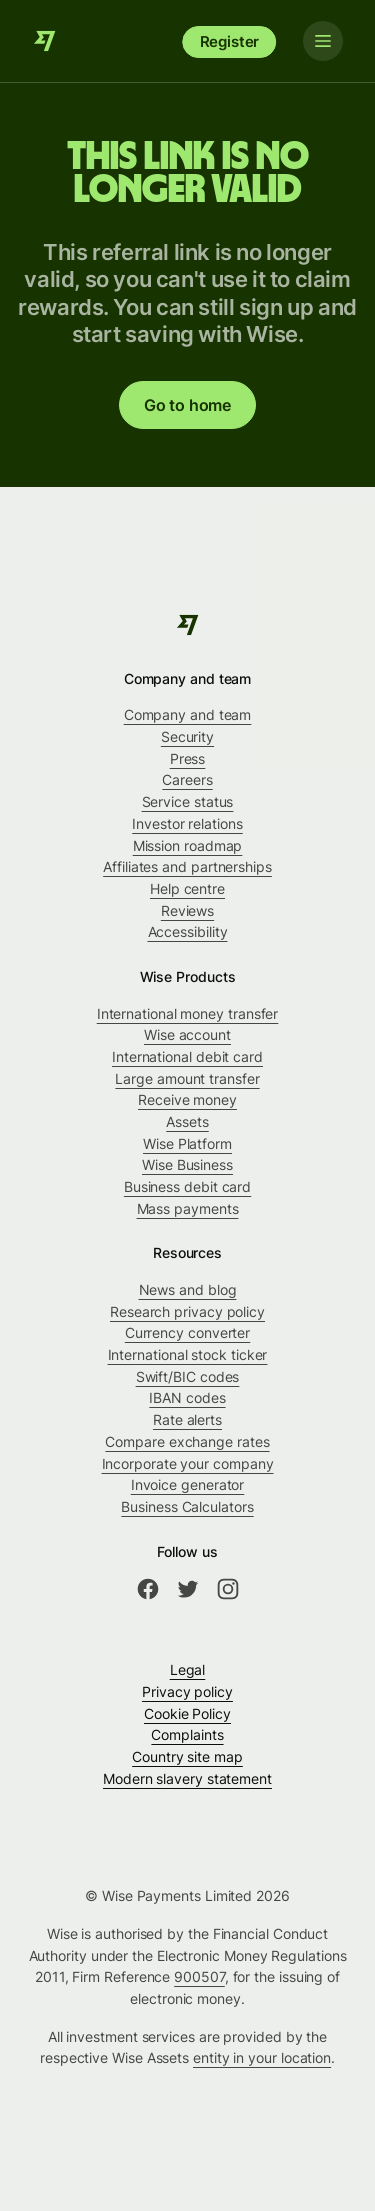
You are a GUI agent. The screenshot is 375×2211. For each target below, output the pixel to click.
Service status (188, 801)
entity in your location (262, 2057)
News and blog (188, 1289)
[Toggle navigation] (323, 41)
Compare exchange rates (187, 1441)
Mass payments (188, 1208)
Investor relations (187, 823)
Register (230, 41)
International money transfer (188, 1013)
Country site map (187, 1756)
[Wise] (45, 41)
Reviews (187, 910)
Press (188, 758)
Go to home (187, 405)
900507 (199, 1976)
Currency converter (188, 1332)
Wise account (187, 1034)
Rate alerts (187, 1419)
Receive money (187, 1099)
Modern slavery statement (187, 1778)
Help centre (187, 888)
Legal (188, 1669)
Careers (187, 779)
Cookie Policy (187, 1713)
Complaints (187, 1734)
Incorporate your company (188, 1463)
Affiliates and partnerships (187, 866)
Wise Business (187, 1164)
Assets (187, 1121)
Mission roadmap (188, 845)
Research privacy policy (187, 1311)
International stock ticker (188, 1354)
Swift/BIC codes (188, 1376)
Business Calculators (187, 1506)
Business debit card (187, 1186)
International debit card (187, 1056)
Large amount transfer (187, 1078)
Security (187, 736)
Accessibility (188, 931)
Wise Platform (187, 1143)
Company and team (188, 714)
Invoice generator (188, 1484)
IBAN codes (187, 1397)
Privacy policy (187, 1691)
